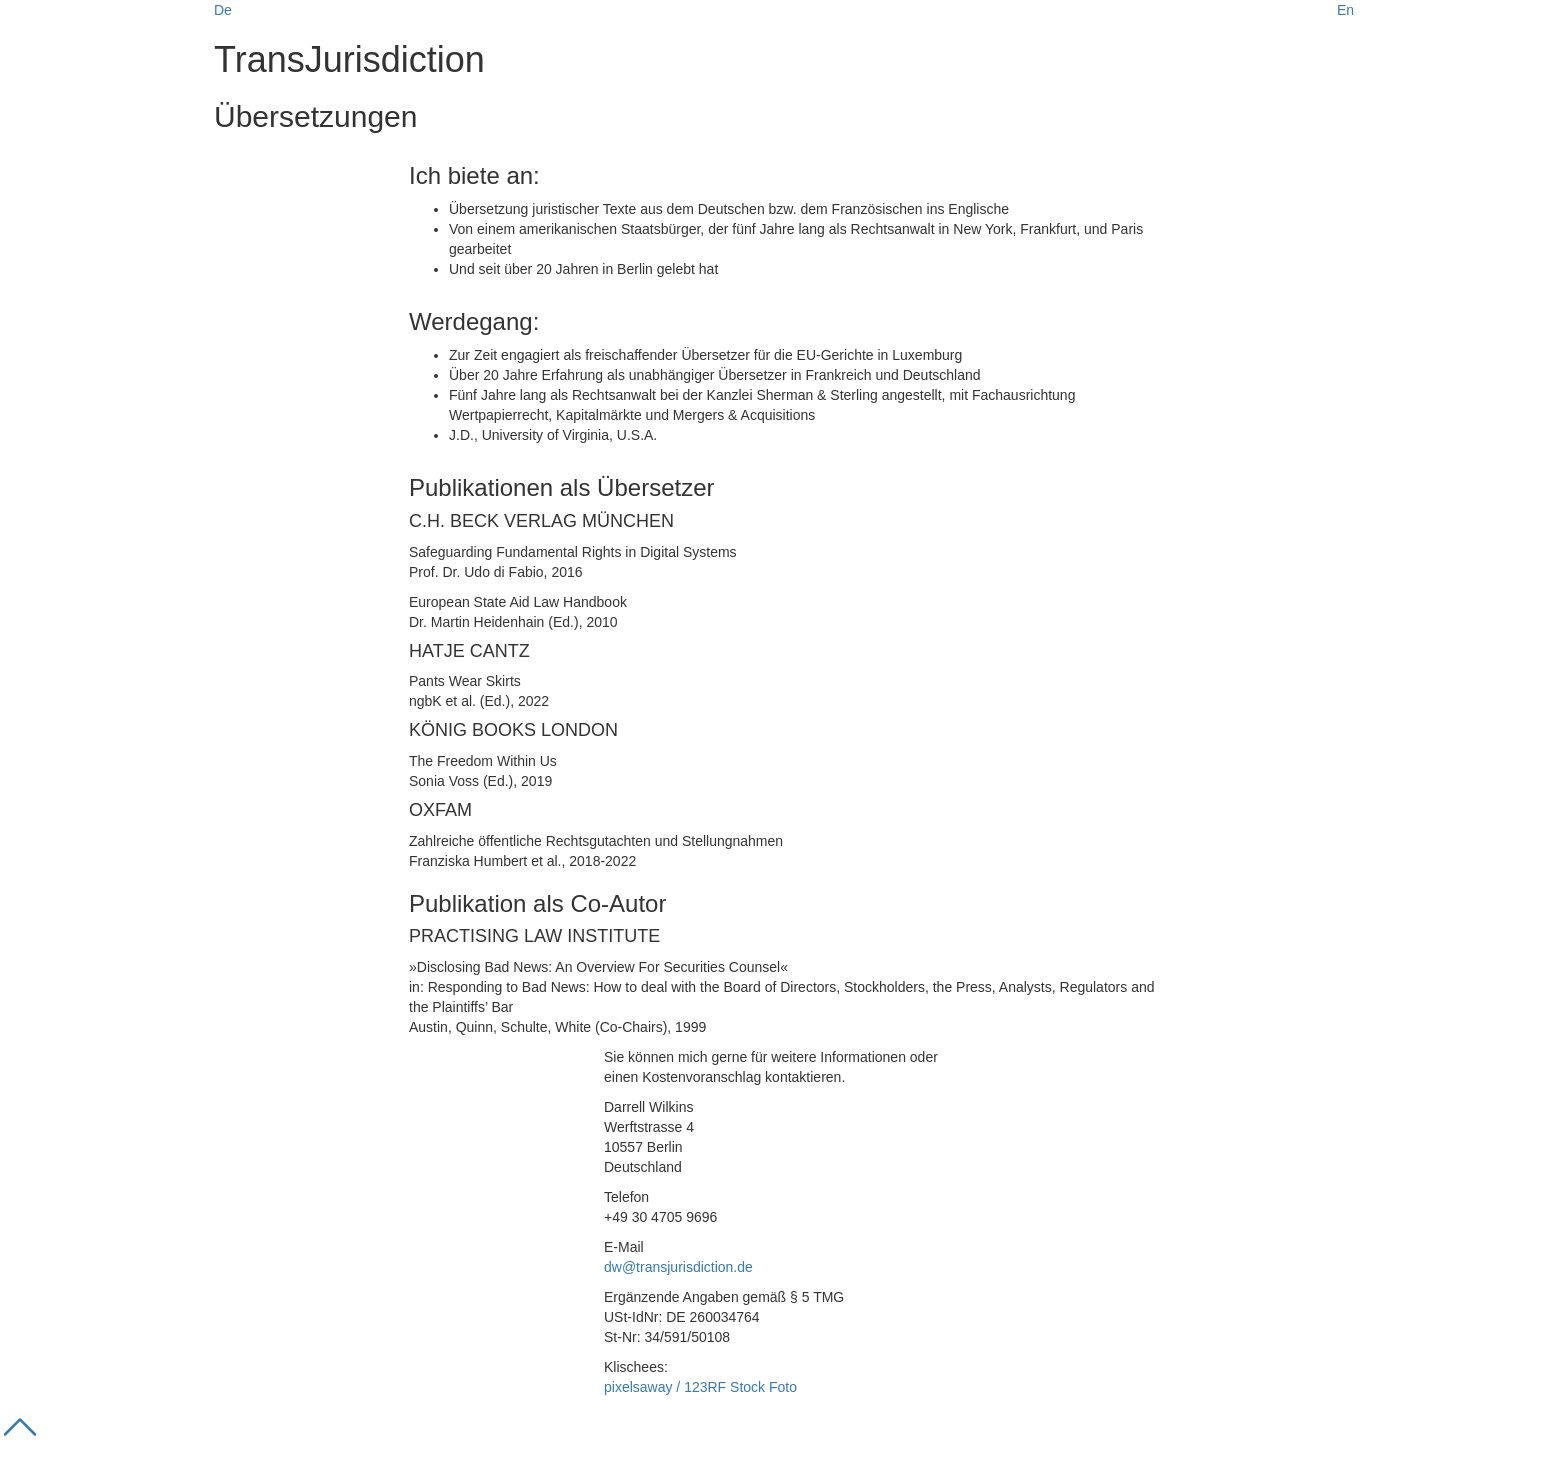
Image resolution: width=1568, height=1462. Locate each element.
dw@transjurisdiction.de (678, 1267)
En (1345, 10)
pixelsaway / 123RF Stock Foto (700, 1387)
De (223, 10)
